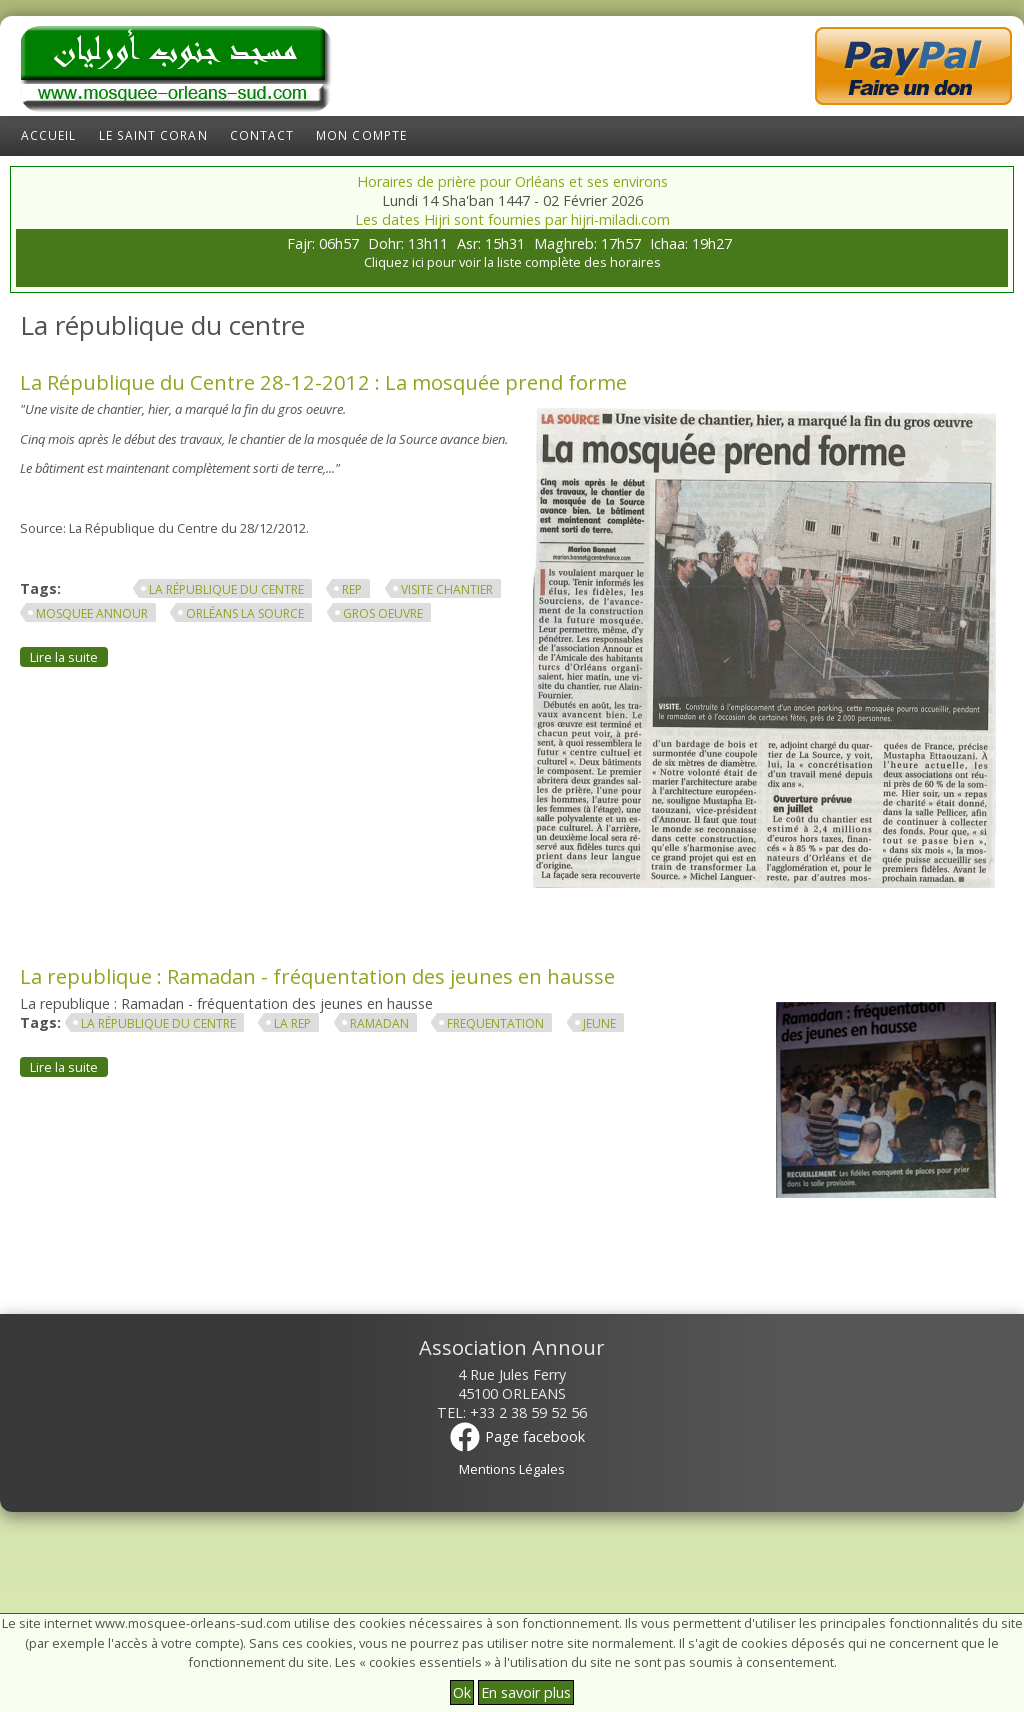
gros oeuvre (383, 613)
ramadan (379, 1023)
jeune (599, 1023)
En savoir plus (526, 1692)
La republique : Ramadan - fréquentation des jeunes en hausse (317, 976)
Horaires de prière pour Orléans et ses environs (512, 181)
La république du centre (226, 589)
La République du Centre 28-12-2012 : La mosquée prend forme (323, 382)
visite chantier (447, 589)
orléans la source (245, 613)
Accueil (49, 135)
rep (352, 589)
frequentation (495, 1023)
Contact (262, 135)
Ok (462, 1692)
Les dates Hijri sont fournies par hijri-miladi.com (512, 219)
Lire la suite (69, 656)
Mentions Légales (512, 1469)
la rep (292, 1023)
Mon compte (361, 135)
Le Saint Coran (153, 135)
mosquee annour (92, 613)
